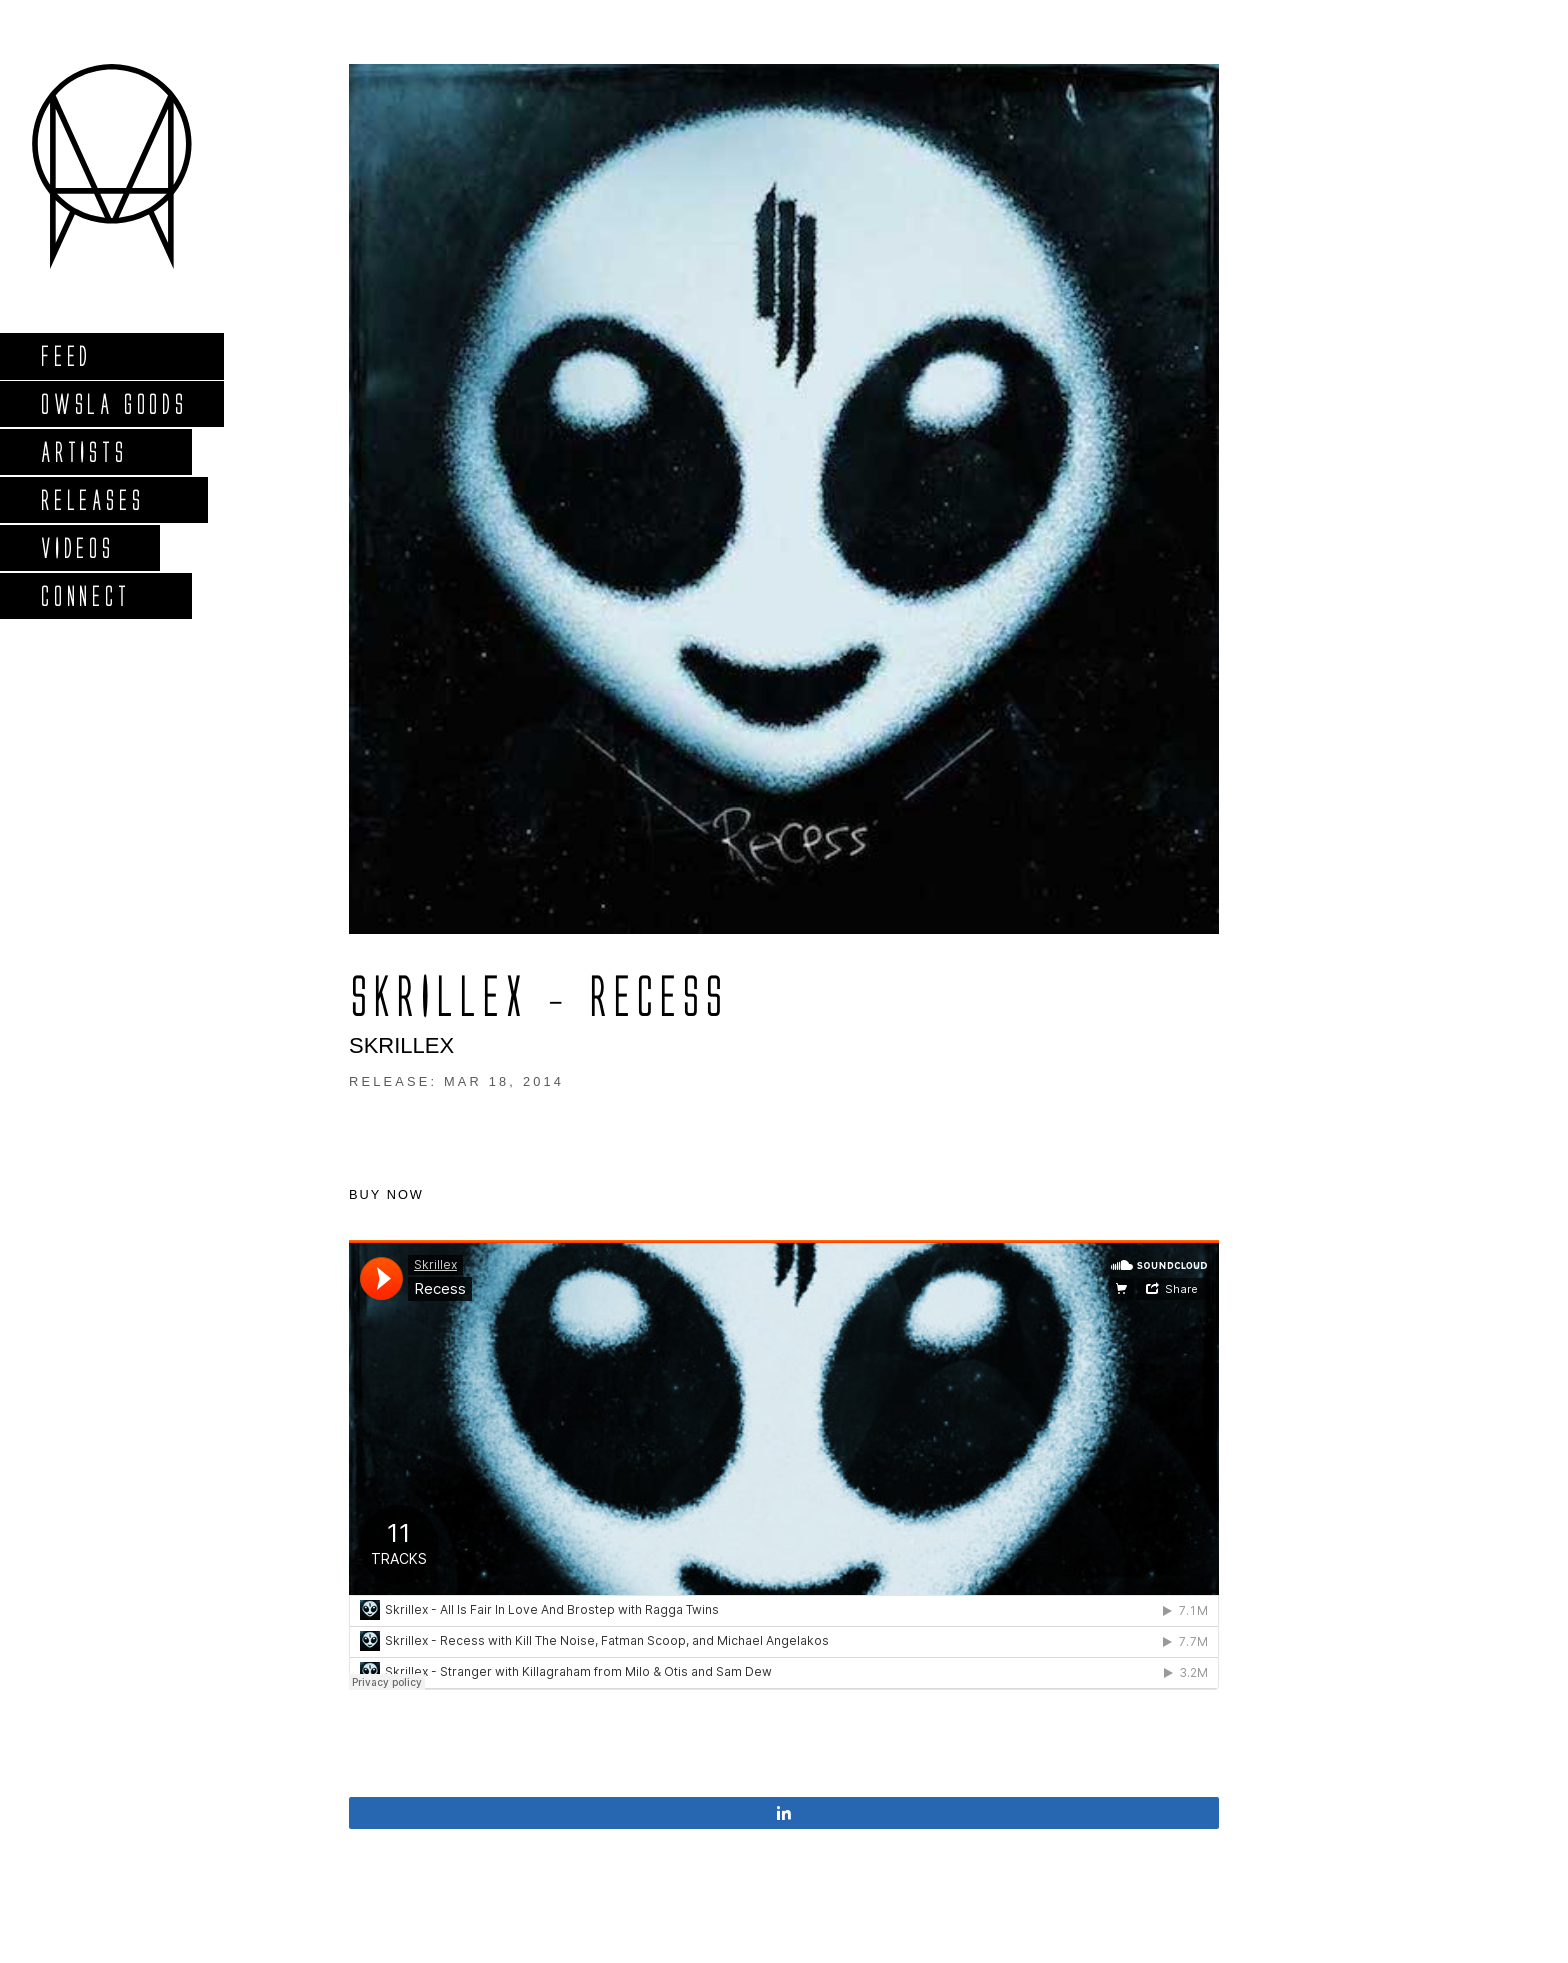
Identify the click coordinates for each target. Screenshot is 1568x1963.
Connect (85, 595)
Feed (65, 355)
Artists (83, 451)
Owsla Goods (113, 403)
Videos (77, 547)
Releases (91, 499)
